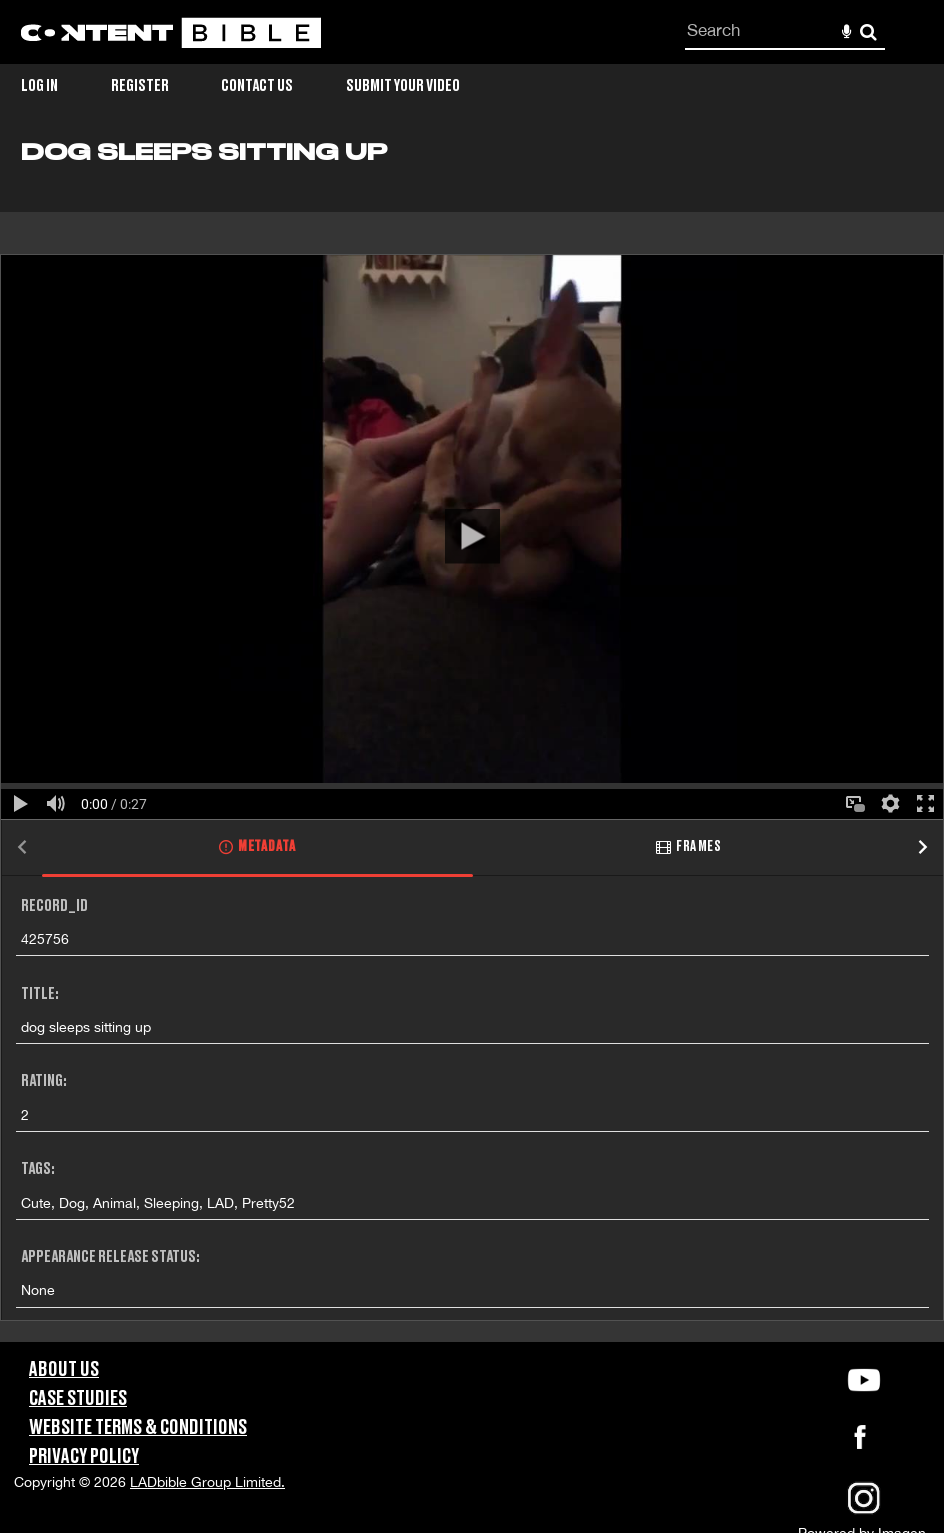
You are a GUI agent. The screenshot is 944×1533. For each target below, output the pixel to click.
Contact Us (257, 86)
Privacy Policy (84, 1457)
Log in (39, 86)
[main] (472, 740)
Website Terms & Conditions (138, 1428)
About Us (64, 1370)
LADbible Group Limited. (207, 1482)
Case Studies (78, 1399)
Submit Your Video (403, 86)
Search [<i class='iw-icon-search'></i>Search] (868, 31)
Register (140, 86)
